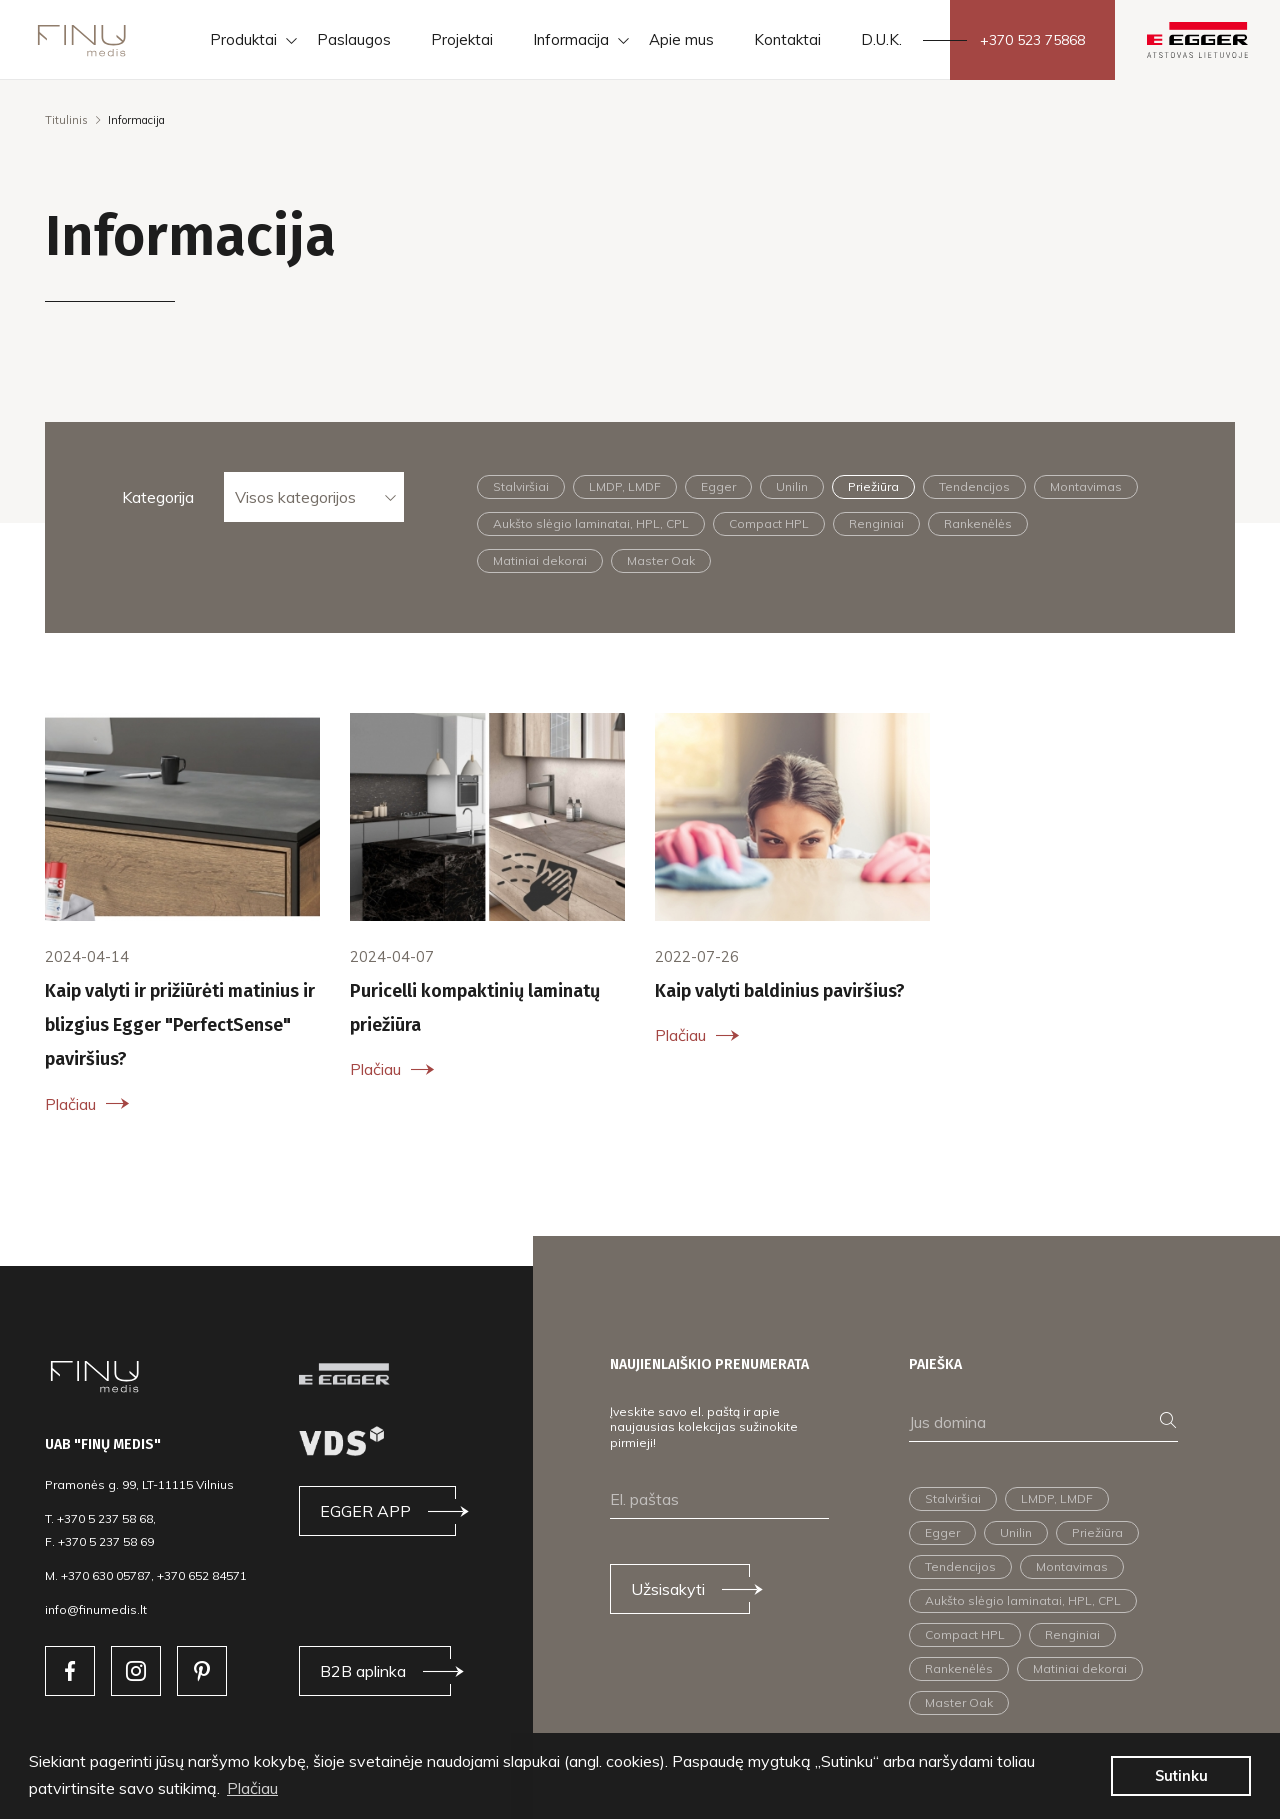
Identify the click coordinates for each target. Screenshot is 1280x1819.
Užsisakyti (668, 1589)
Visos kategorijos (295, 497)
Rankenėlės (978, 523)
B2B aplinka (363, 1671)
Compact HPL (769, 523)
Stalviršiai (521, 486)
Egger (718, 486)
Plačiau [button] (252, 1788)
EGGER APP (365, 1511)
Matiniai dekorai (540, 560)
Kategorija (158, 497)
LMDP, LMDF (625, 486)
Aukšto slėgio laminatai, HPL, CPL (591, 523)
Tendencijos (974, 486)
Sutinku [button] (1181, 1776)
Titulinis (66, 120)
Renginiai (876, 523)
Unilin (792, 486)
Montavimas (1086, 486)
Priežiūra (873, 486)
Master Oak (661, 560)
